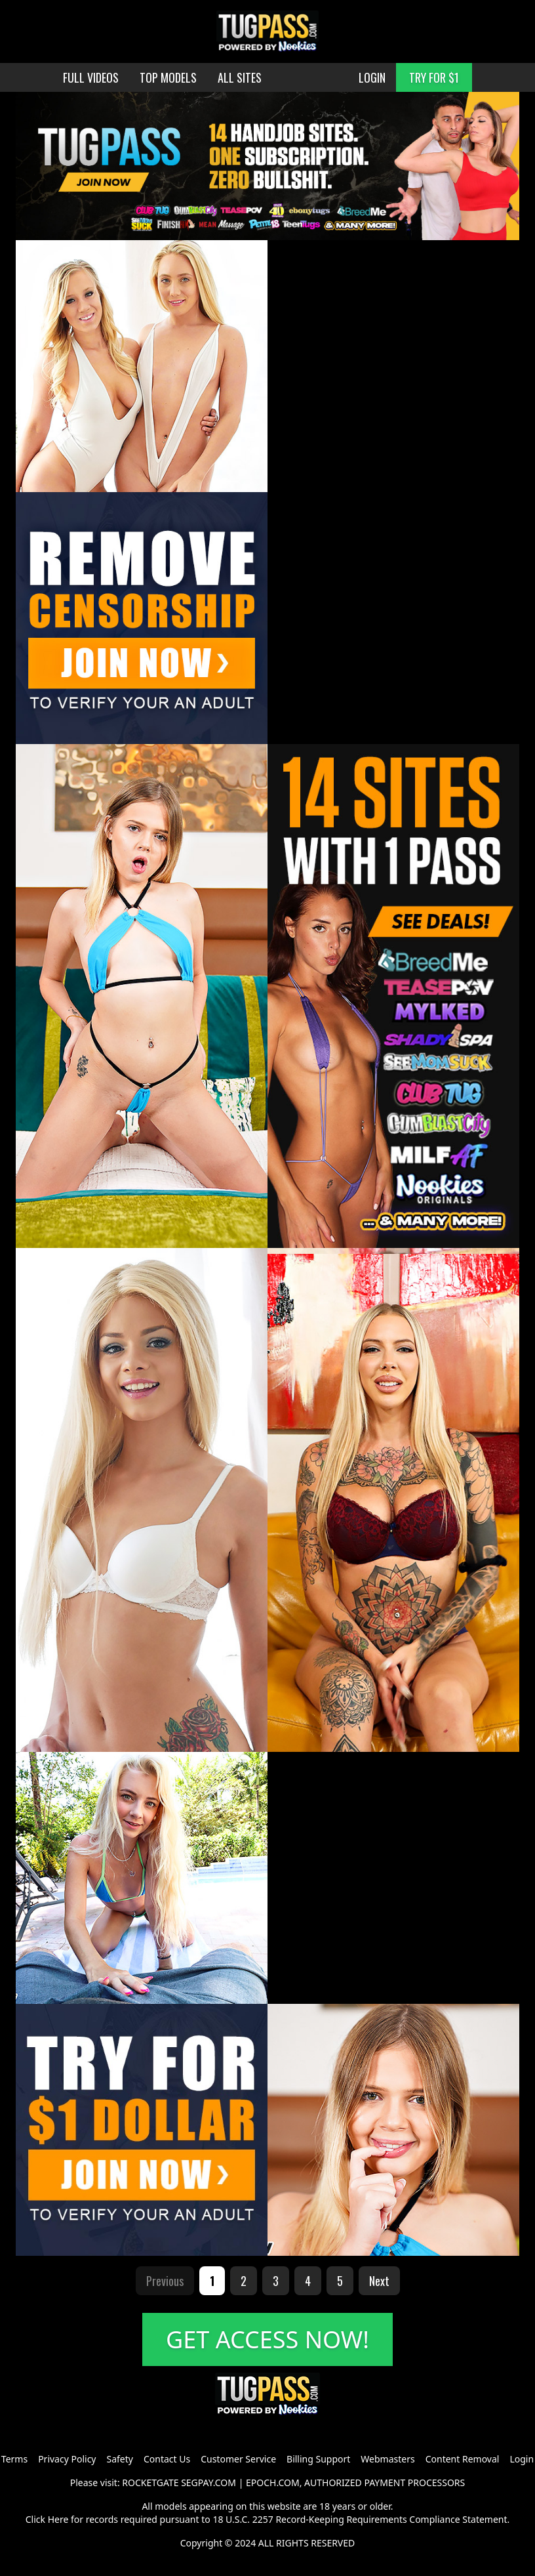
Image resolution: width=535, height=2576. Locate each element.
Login (521, 2459)
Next (379, 2280)
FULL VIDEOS (91, 77)
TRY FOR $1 (434, 77)
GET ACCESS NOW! (267, 2339)
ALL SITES (240, 77)
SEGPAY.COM (208, 2482)
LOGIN (372, 77)
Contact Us (167, 2459)
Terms (14, 2459)
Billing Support (318, 2459)
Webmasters (387, 2459)
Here (58, 2519)
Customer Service (238, 2459)
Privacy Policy (67, 2459)
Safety (120, 2459)
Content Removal (463, 2459)
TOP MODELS (168, 77)
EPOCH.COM (273, 2482)
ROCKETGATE (150, 2482)
